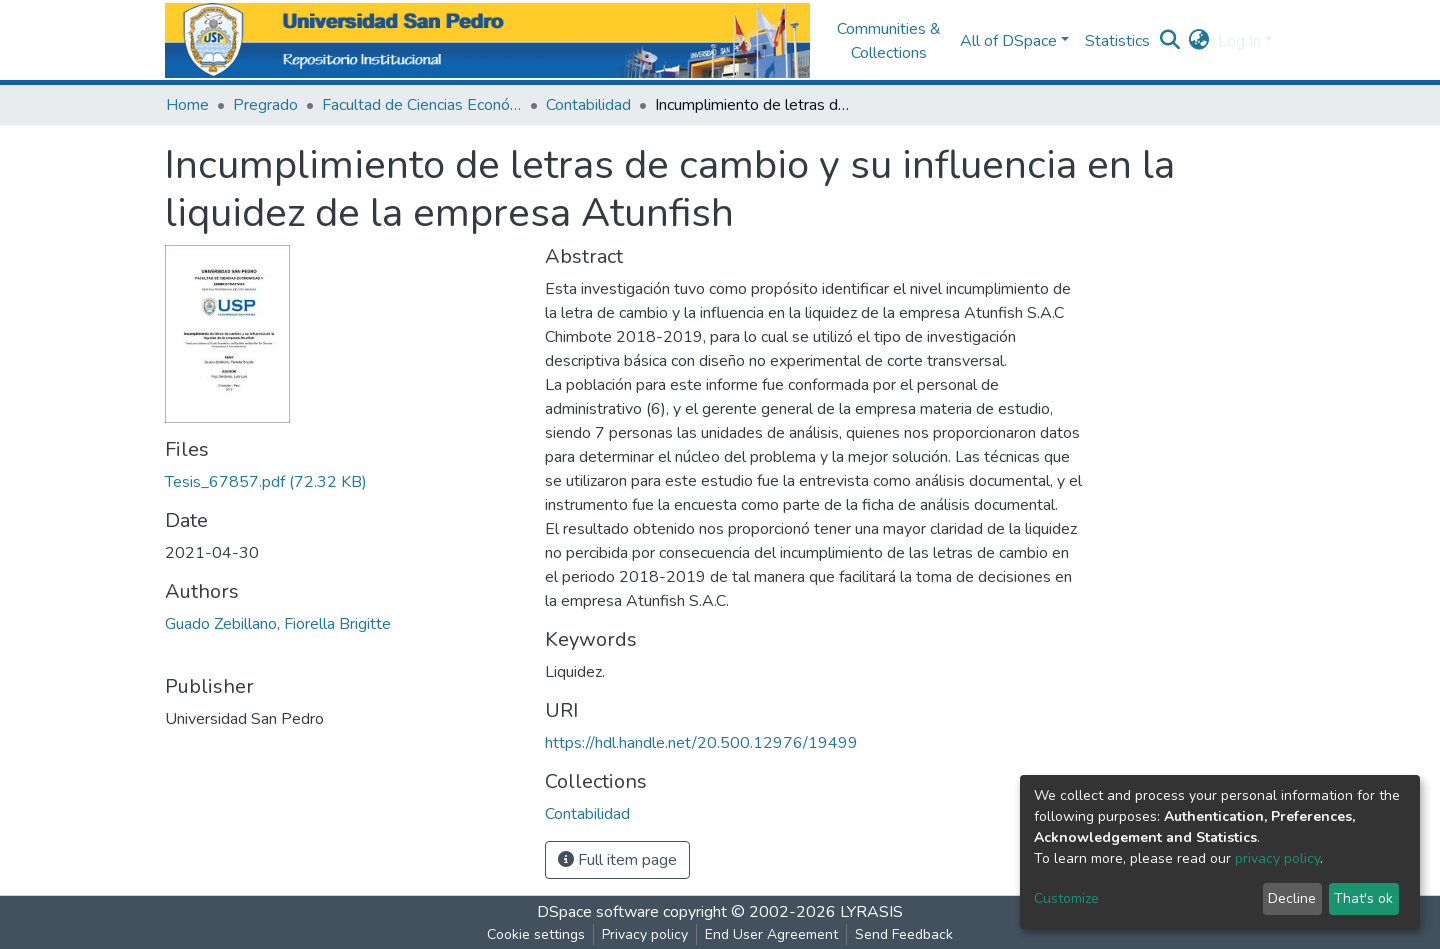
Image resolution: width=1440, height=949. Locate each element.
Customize (1066, 898)
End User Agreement (771, 934)
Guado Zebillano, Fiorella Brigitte (278, 624)
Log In (1239, 41)
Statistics (1117, 41)
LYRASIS (871, 912)
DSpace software (598, 912)
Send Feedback (904, 934)
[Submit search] (1170, 41)
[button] (1199, 41)
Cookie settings (536, 934)
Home (187, 105)
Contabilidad (588, 105)
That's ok (1363, 898)
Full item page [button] (617, 860)
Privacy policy (645, 934)
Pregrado (265, 105)
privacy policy (1277, 858)
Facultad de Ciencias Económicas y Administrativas (422, 105)
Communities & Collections (889, 41)
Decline (1292, 898)
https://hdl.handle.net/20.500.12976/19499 (701, 743)
